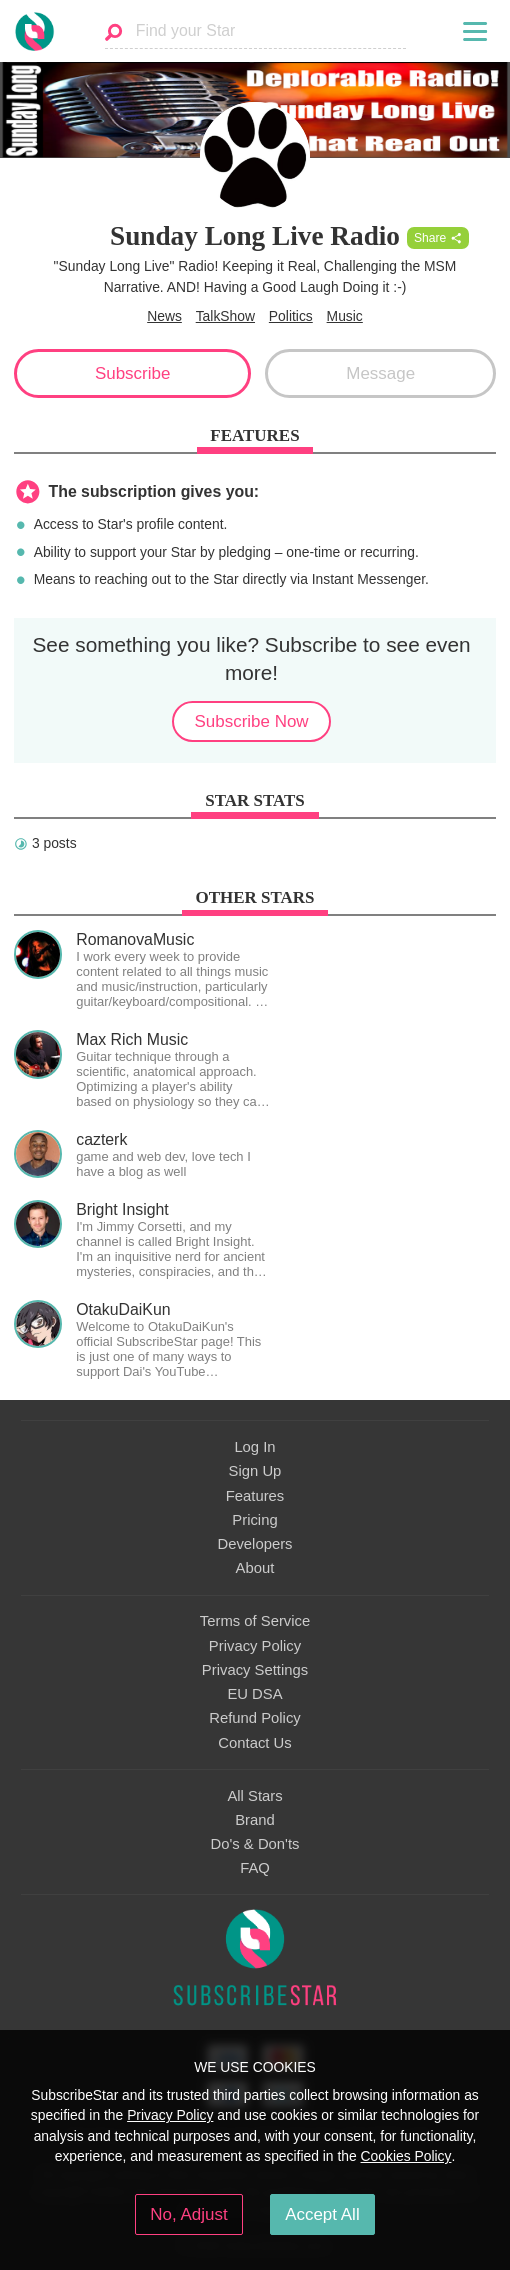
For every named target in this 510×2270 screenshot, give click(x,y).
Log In (254, 1447)
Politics (291, 316)
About (255, 1568)
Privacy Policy (255, 1646)
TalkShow (225, 316)
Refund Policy (255, 1718)
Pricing (254, 1520)
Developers (254, 1544)
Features (255, 1496)
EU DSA (254, 1694)
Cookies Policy (406, 2156)
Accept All (322, 2214)
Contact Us (254, 1743)
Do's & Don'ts (255, 1844)
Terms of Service (255, 1621)
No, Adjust (188, 2214)
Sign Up (255, 1471)
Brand (255, 1820)
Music (345, 316)
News (164, 316)
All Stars (254, 1796)
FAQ (255, 1868)
